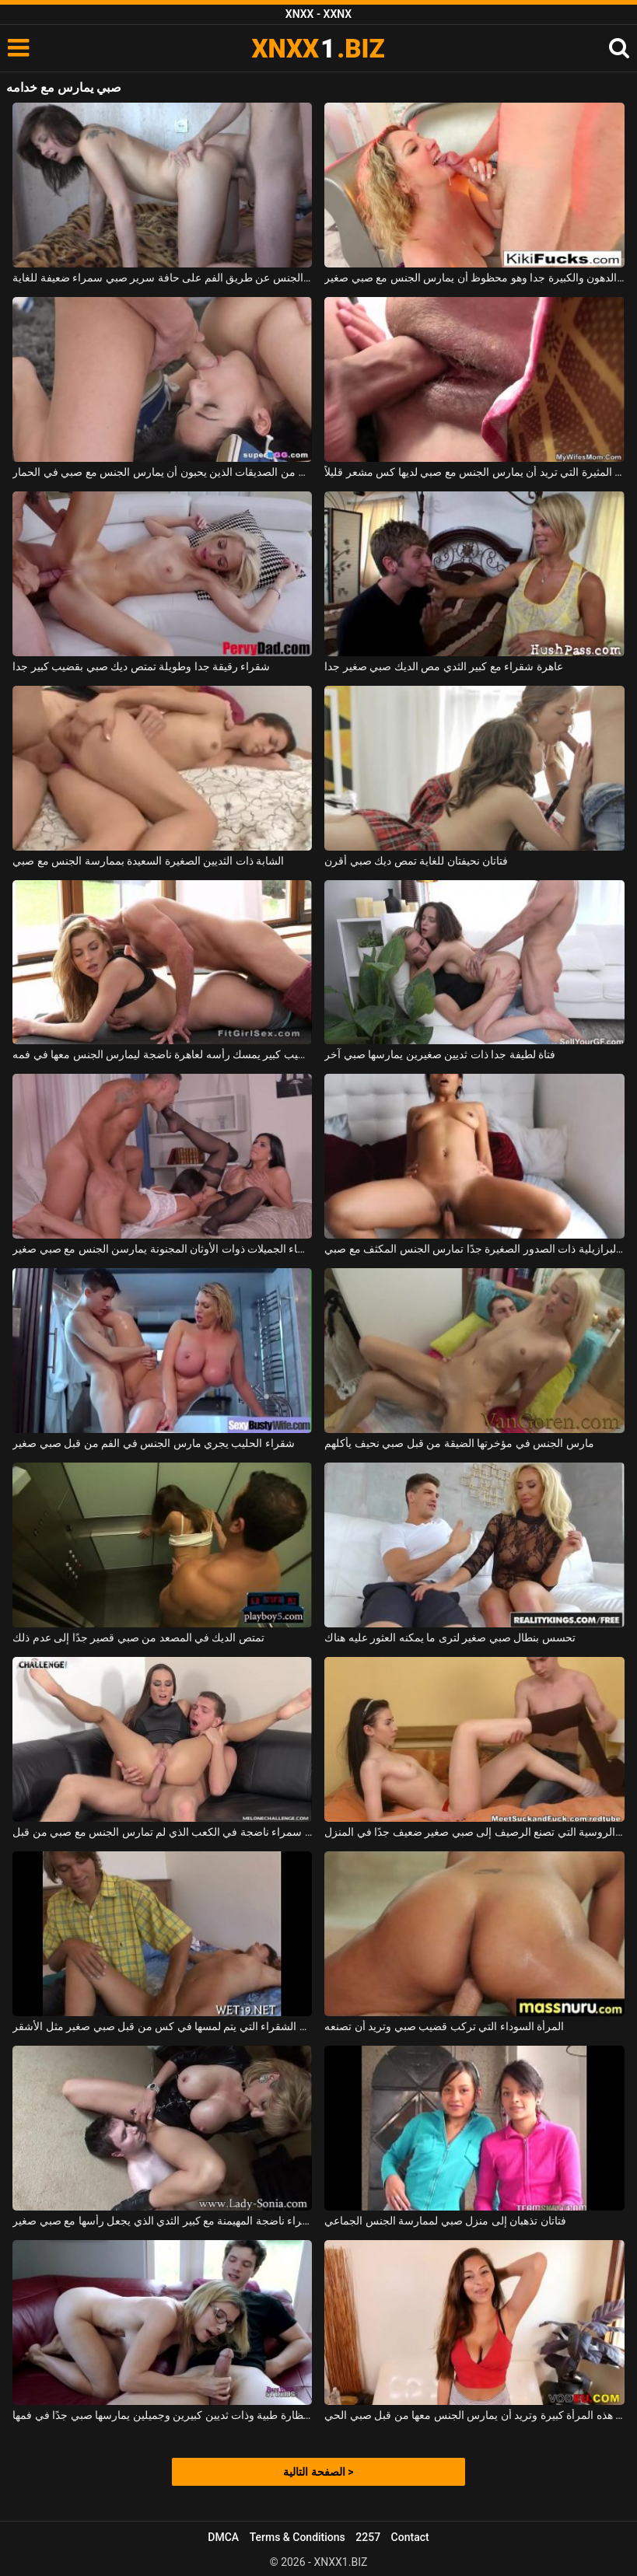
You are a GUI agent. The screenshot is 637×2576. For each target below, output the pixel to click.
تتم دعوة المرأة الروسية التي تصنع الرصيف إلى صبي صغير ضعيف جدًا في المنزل (474, 1832)
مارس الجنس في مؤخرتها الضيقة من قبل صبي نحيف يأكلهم (458, 1443)
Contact (410, 2537)
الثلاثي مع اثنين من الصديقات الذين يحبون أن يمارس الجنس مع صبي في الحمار (162, 472)
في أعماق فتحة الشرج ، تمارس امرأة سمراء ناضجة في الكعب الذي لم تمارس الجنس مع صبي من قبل (162, 1832)
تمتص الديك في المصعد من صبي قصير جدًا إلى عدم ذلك (138, 1637)
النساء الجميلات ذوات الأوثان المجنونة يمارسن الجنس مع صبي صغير (162, 1249)
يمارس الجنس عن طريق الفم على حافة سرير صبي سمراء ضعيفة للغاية (162, 277)
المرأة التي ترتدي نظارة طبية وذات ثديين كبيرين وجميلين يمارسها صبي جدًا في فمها (162, 2415)
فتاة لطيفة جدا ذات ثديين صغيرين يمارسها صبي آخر (439, 1054)
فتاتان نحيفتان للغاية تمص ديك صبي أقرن (416, 861)
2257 (367, 2537)
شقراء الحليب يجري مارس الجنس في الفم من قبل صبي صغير (153, 1443)
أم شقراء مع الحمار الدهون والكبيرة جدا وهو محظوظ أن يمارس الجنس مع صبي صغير (474, 277)
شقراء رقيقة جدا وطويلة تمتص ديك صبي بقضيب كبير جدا (141, 666)
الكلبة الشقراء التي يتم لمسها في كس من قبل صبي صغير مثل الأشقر (162, 2026)
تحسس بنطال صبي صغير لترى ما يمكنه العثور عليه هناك (449, 1637)
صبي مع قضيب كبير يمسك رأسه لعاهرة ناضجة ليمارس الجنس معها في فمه (162, 1054)
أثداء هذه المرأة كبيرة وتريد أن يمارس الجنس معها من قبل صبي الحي (474, 2415)
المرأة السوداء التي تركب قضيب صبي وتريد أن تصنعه (444, 2026)
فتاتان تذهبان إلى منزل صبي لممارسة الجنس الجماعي (444, 2220)
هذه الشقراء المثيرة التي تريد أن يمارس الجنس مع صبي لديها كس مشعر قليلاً (474, 472)
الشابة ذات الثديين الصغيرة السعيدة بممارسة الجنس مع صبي (148, 861)
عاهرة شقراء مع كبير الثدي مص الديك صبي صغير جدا (443, 666)
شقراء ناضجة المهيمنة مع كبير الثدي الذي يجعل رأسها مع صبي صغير (162, 2220)
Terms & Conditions (297, 2537)
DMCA (223, 2537)
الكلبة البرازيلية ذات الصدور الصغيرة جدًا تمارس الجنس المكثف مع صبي (474, 1249)
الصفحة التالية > (318, 2472)
